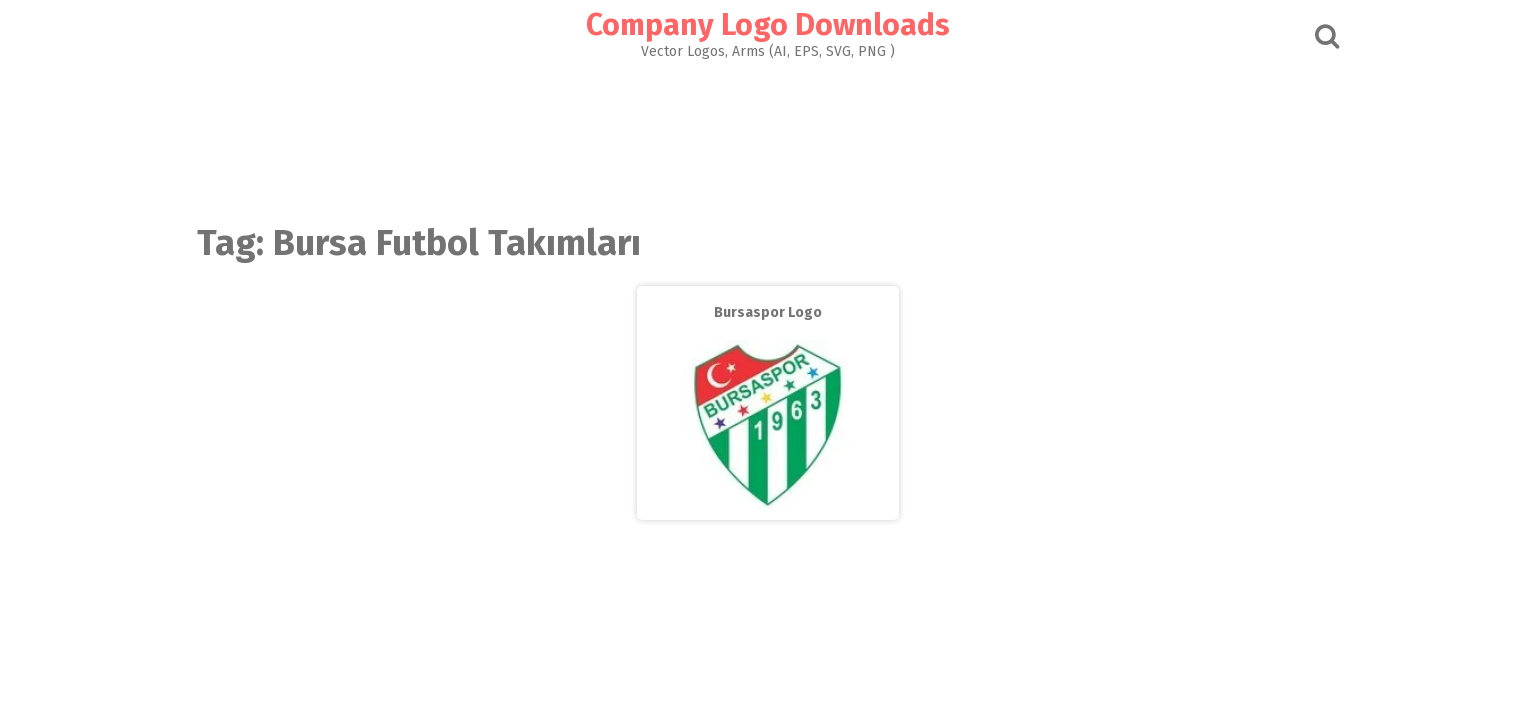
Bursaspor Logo (768, 312)
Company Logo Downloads (768, 25)
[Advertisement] (768, 136)
